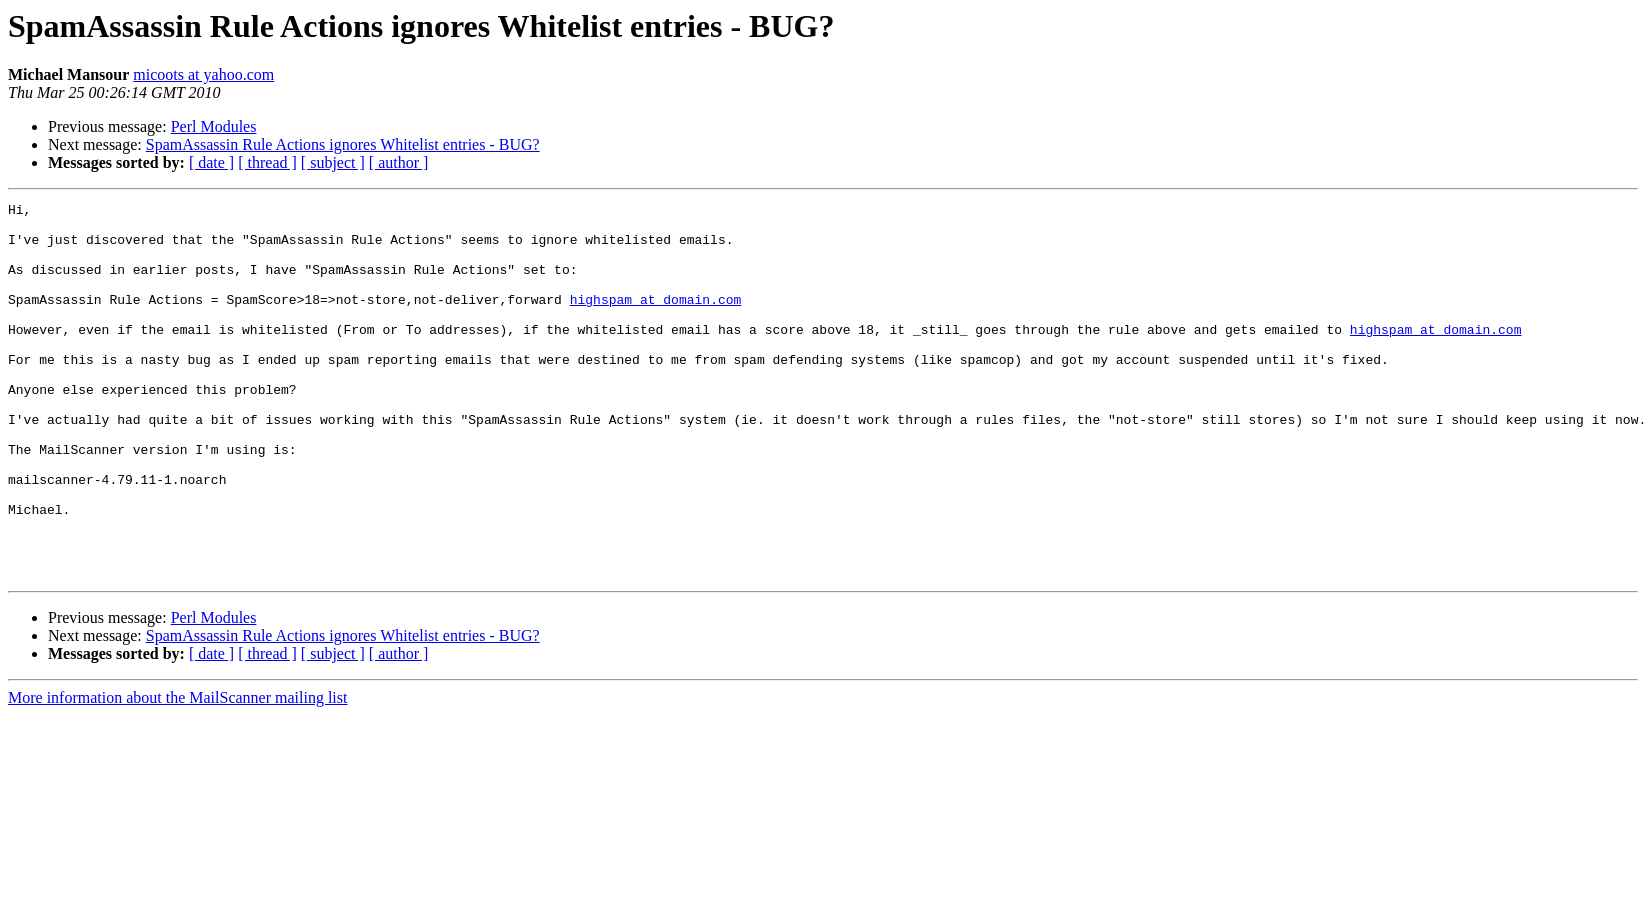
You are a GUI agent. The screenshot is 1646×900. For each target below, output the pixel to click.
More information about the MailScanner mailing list (177, 772)
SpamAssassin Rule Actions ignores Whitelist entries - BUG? (343, 144)
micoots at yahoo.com (203, 74)
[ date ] (211, 162)
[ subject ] (333, 162)
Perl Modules (214, 126)
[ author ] (399, 162)
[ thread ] (267, 162)
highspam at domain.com (656, 320)
